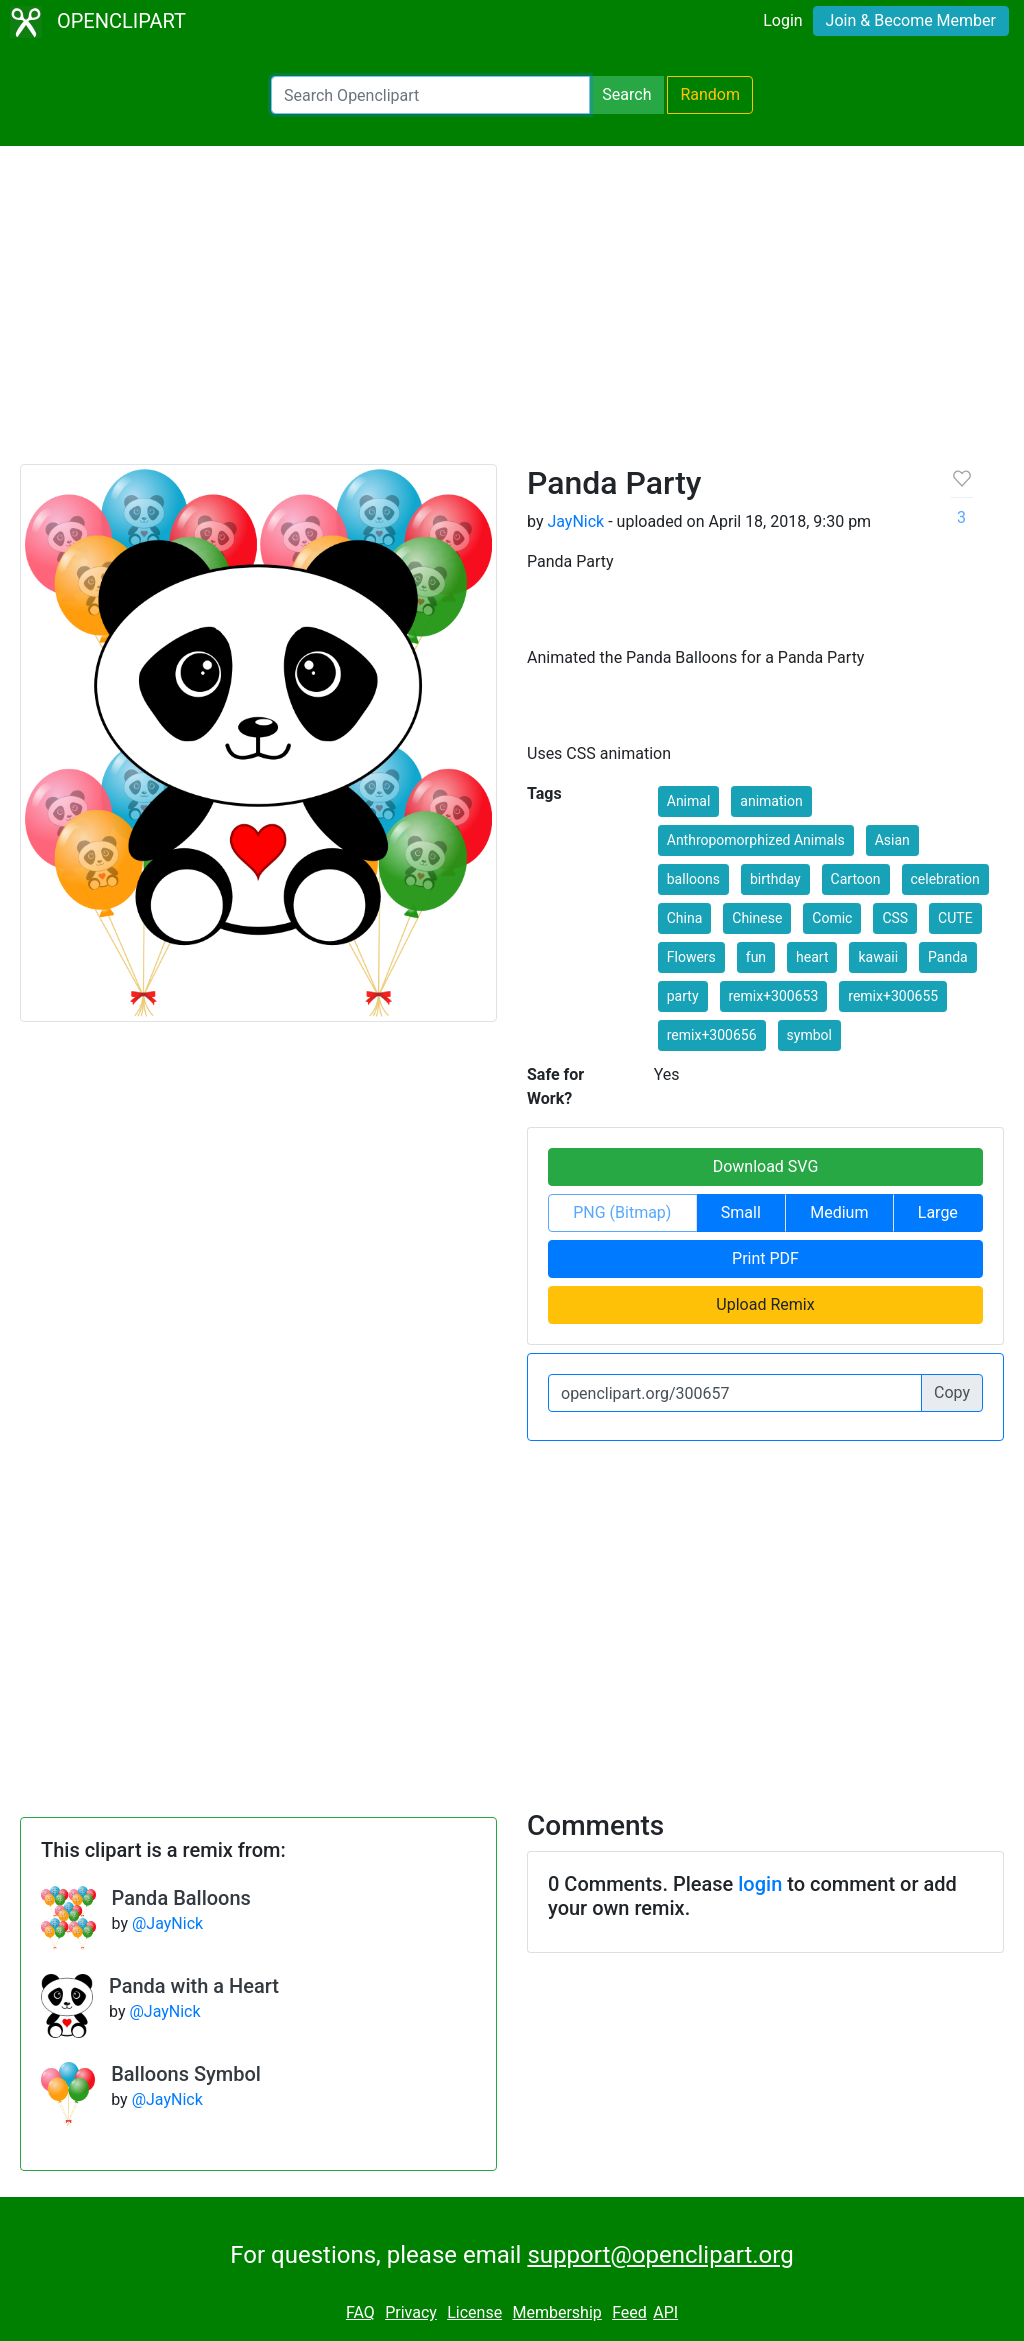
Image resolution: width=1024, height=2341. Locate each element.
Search (626, 94)
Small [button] (741, 1212)
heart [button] (812, 957)
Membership (556, 2312)
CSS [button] (895, 918)
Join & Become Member (911, 20)
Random (710, 94)
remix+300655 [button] (893, 996)
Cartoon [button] (856, 879)
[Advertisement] (512, 314)
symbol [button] (809, 1035)
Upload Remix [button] (765, 1304)
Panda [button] (948, 957)
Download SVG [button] (766, 1166)
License (474, 2312)
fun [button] (756, 957)
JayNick (575, 521)
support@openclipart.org (660, 2255)
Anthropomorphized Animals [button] (756, 840)
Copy (952, 1392)
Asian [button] (892, 840)
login (760, 1884)
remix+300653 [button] (774, 996)
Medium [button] (839, 1212)
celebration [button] (945, 879)
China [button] (685, 918)
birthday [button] (775, 879)
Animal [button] (689, 801)
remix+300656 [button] (712, 1035)
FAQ (360, 2312)
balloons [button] (693, 879)
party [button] (683, 996)
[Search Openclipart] (430, 95)
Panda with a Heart (194, 1986)
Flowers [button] (691, 957)
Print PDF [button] (765, 1258)
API (665, 2312)
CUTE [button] (955, 918)
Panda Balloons (181, 1898)
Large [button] (938, 1212)
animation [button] (771, 801)
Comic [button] (832, 918)
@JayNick (167, 1923)
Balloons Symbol (186, 2074)
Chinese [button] (757, 918)
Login (782, 20)
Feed (629, 2312)
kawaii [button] (878, 957)
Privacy (411, 2312)
